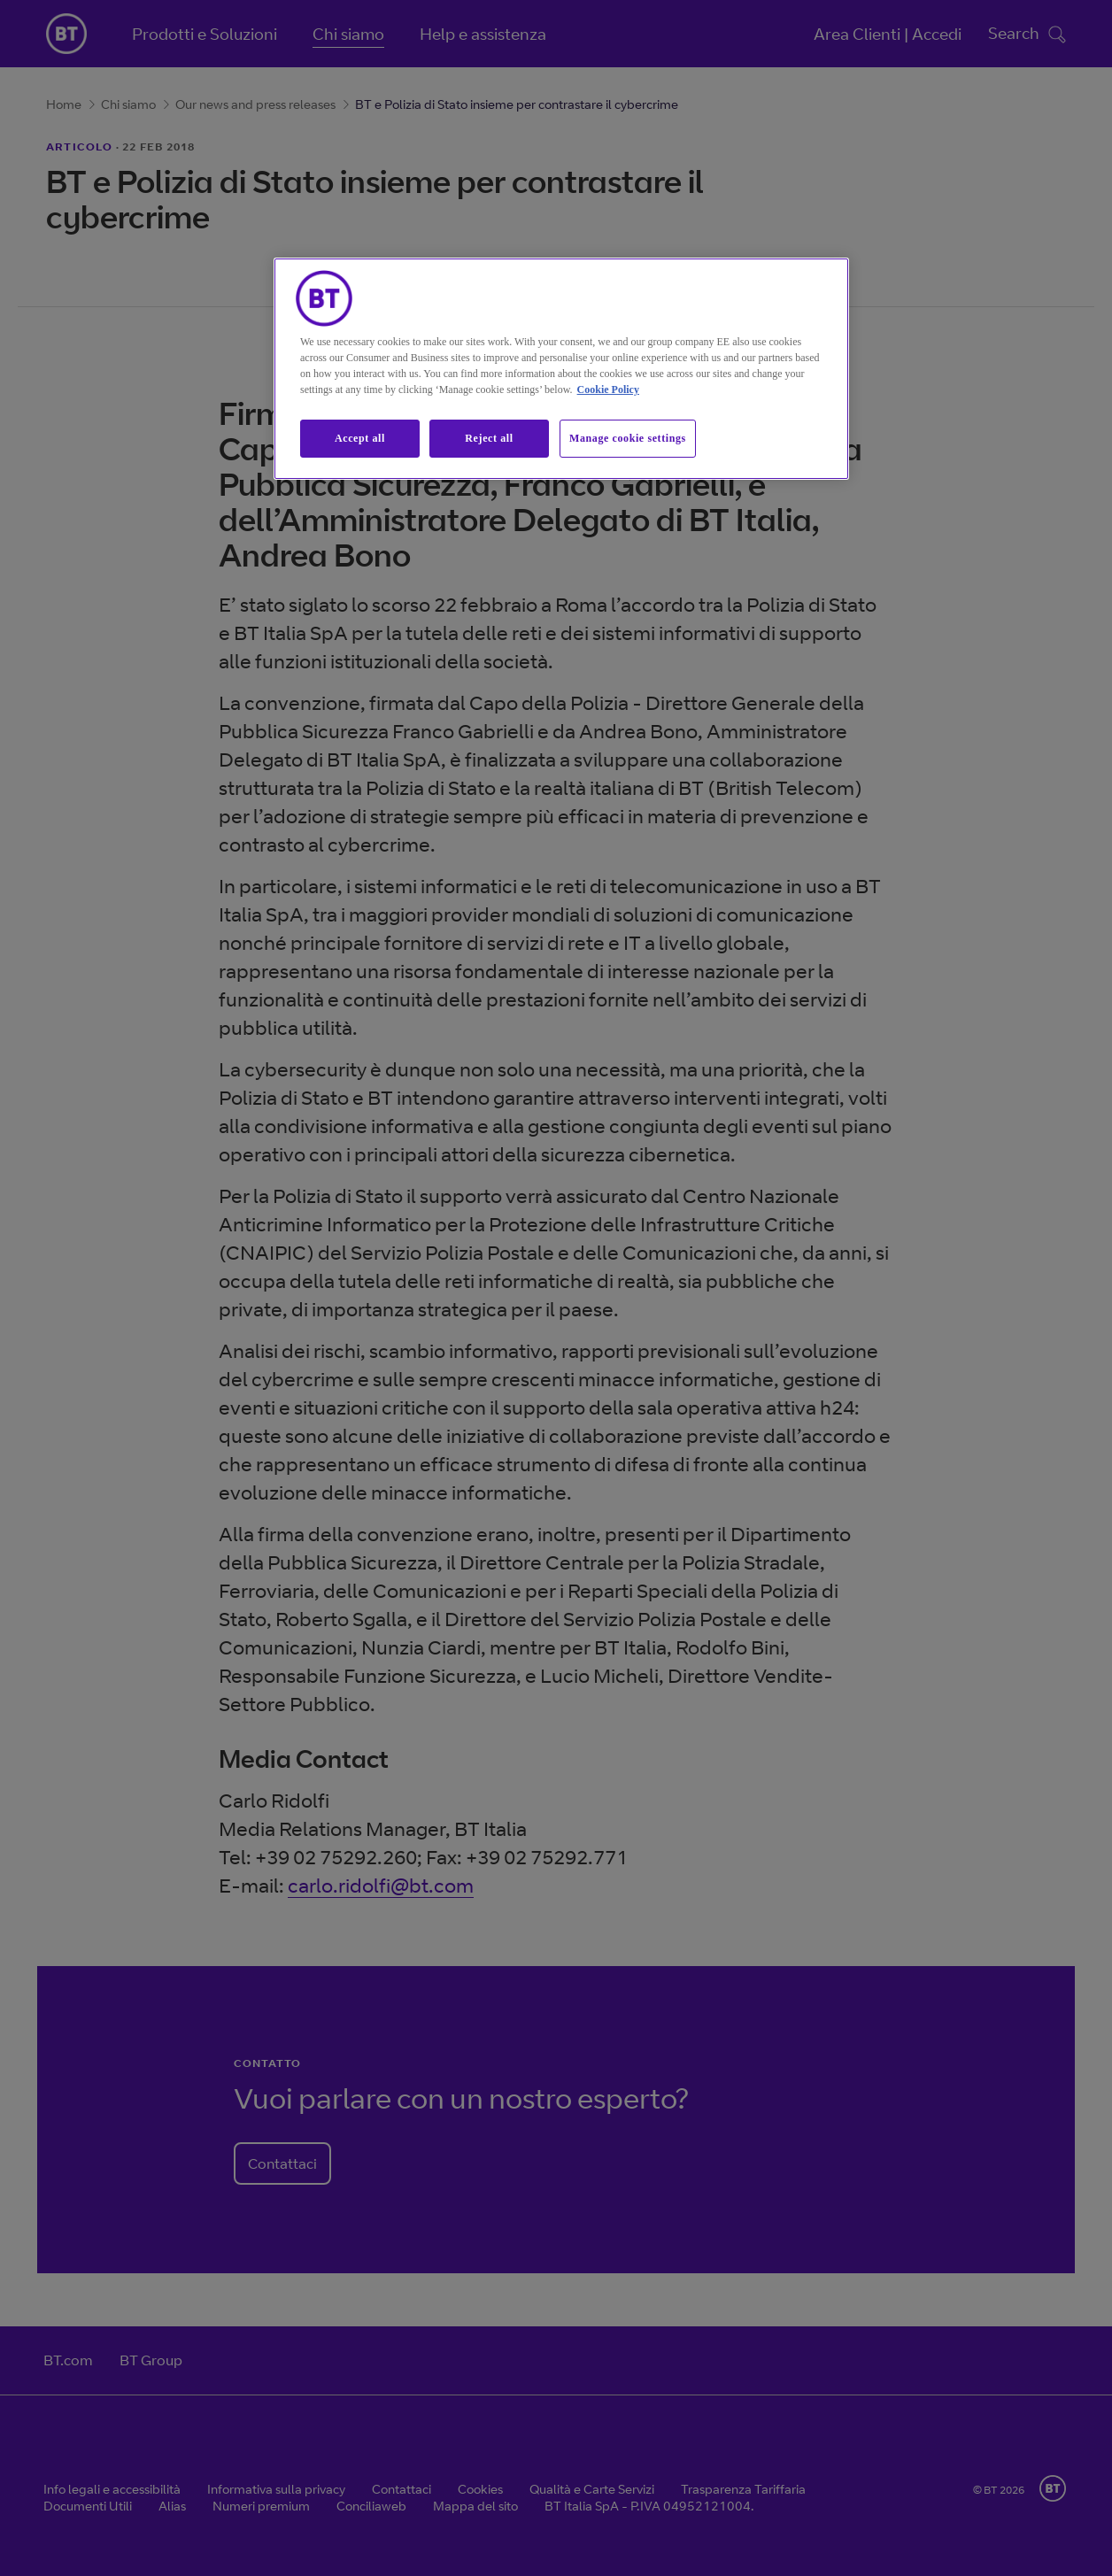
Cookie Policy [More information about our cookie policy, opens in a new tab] (608, 389)
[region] (561, 369)
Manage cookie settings (627, 438)
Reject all (489, 438)
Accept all (360, 438)
